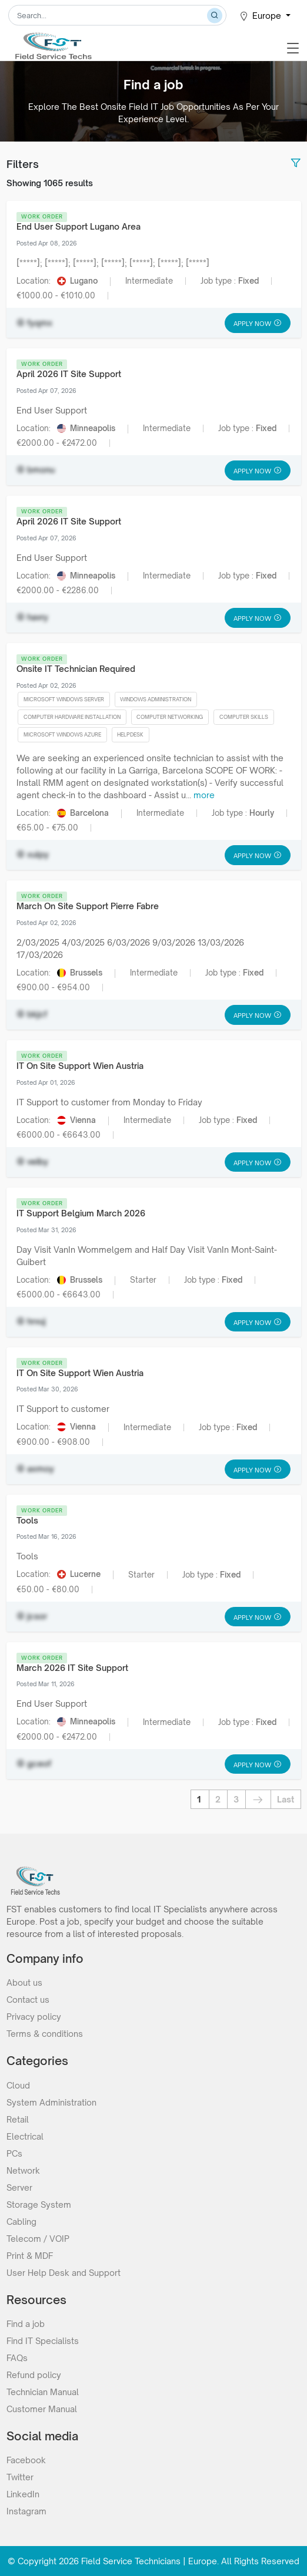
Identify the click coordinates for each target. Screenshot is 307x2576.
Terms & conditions (44, 2034)
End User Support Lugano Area (78, 226)
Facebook (26, 2460)
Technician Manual (42, 2392)
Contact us (27, 2000)
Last (285, 1799)
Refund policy (33, 2375)
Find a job (25, 2324)
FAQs (17, 2358)
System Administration (51, 2102)
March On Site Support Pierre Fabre (87, 906)
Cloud (18, 2085)
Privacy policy (33, 2017)
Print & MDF (29, 2256)
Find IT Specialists (42, 2341)
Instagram (26, 2511)
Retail (17, 2119)
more (204, 795)
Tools (27, 1520)
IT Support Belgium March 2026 (80, 1213)
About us (24, 1983)
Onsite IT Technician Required (75, 669)
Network (23, 2170)
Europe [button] (261, 16)
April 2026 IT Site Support (68, 374)
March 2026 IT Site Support (72, 1668)
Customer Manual (41, 2409)
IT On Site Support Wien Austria (80, 1066)
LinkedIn (22, 2494)
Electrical (25, 2136)
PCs (14, 2153)
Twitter (20, 2477)
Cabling (21, 2222)
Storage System (38, 2205)
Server (19, 2187)
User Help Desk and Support (63, 2273)
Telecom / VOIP (37, 2239)
